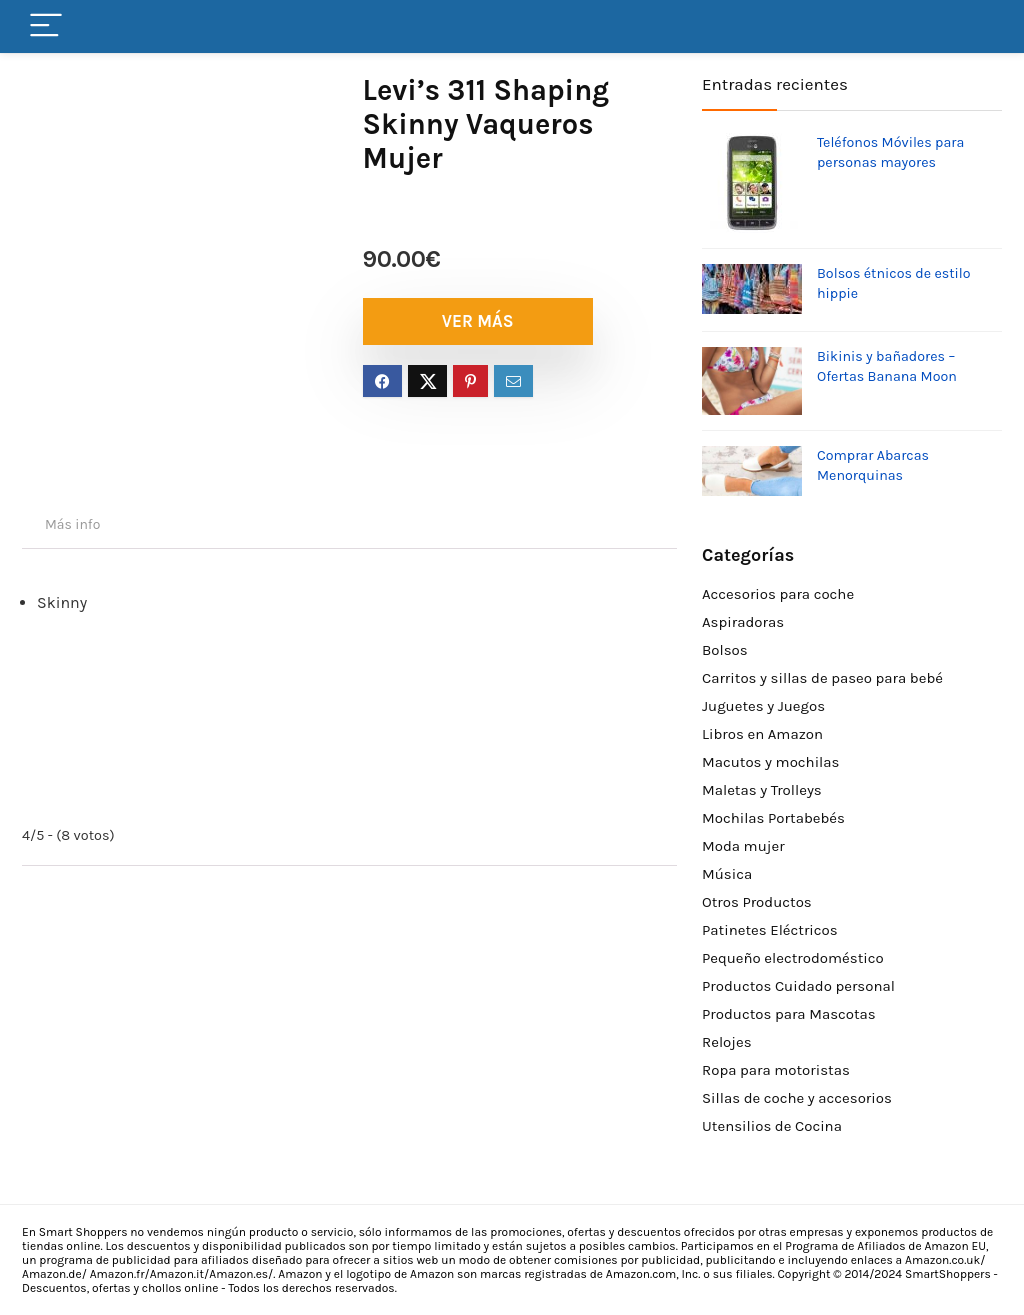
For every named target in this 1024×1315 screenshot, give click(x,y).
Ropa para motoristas (776, 1070)
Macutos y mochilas (770, 762)
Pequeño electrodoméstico (793, 958)
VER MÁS (478, 321)
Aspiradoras (743, 622)
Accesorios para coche (778, 594)
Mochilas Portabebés (773, 818)
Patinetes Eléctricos (770, 930)
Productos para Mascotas (789, 1014)
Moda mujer (743, 846)
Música (727, 874)
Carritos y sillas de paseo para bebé (822, 678)
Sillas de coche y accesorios (797, 1098)
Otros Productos (757, 902)
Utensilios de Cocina (772, 1126)
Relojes (727, 1042)
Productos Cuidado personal (798, 986)
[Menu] (46, 26)
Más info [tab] (72, 524)
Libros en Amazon (762, 734)
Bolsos (725, 650)
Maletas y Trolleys (762, 790)
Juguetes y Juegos (763, 706)
